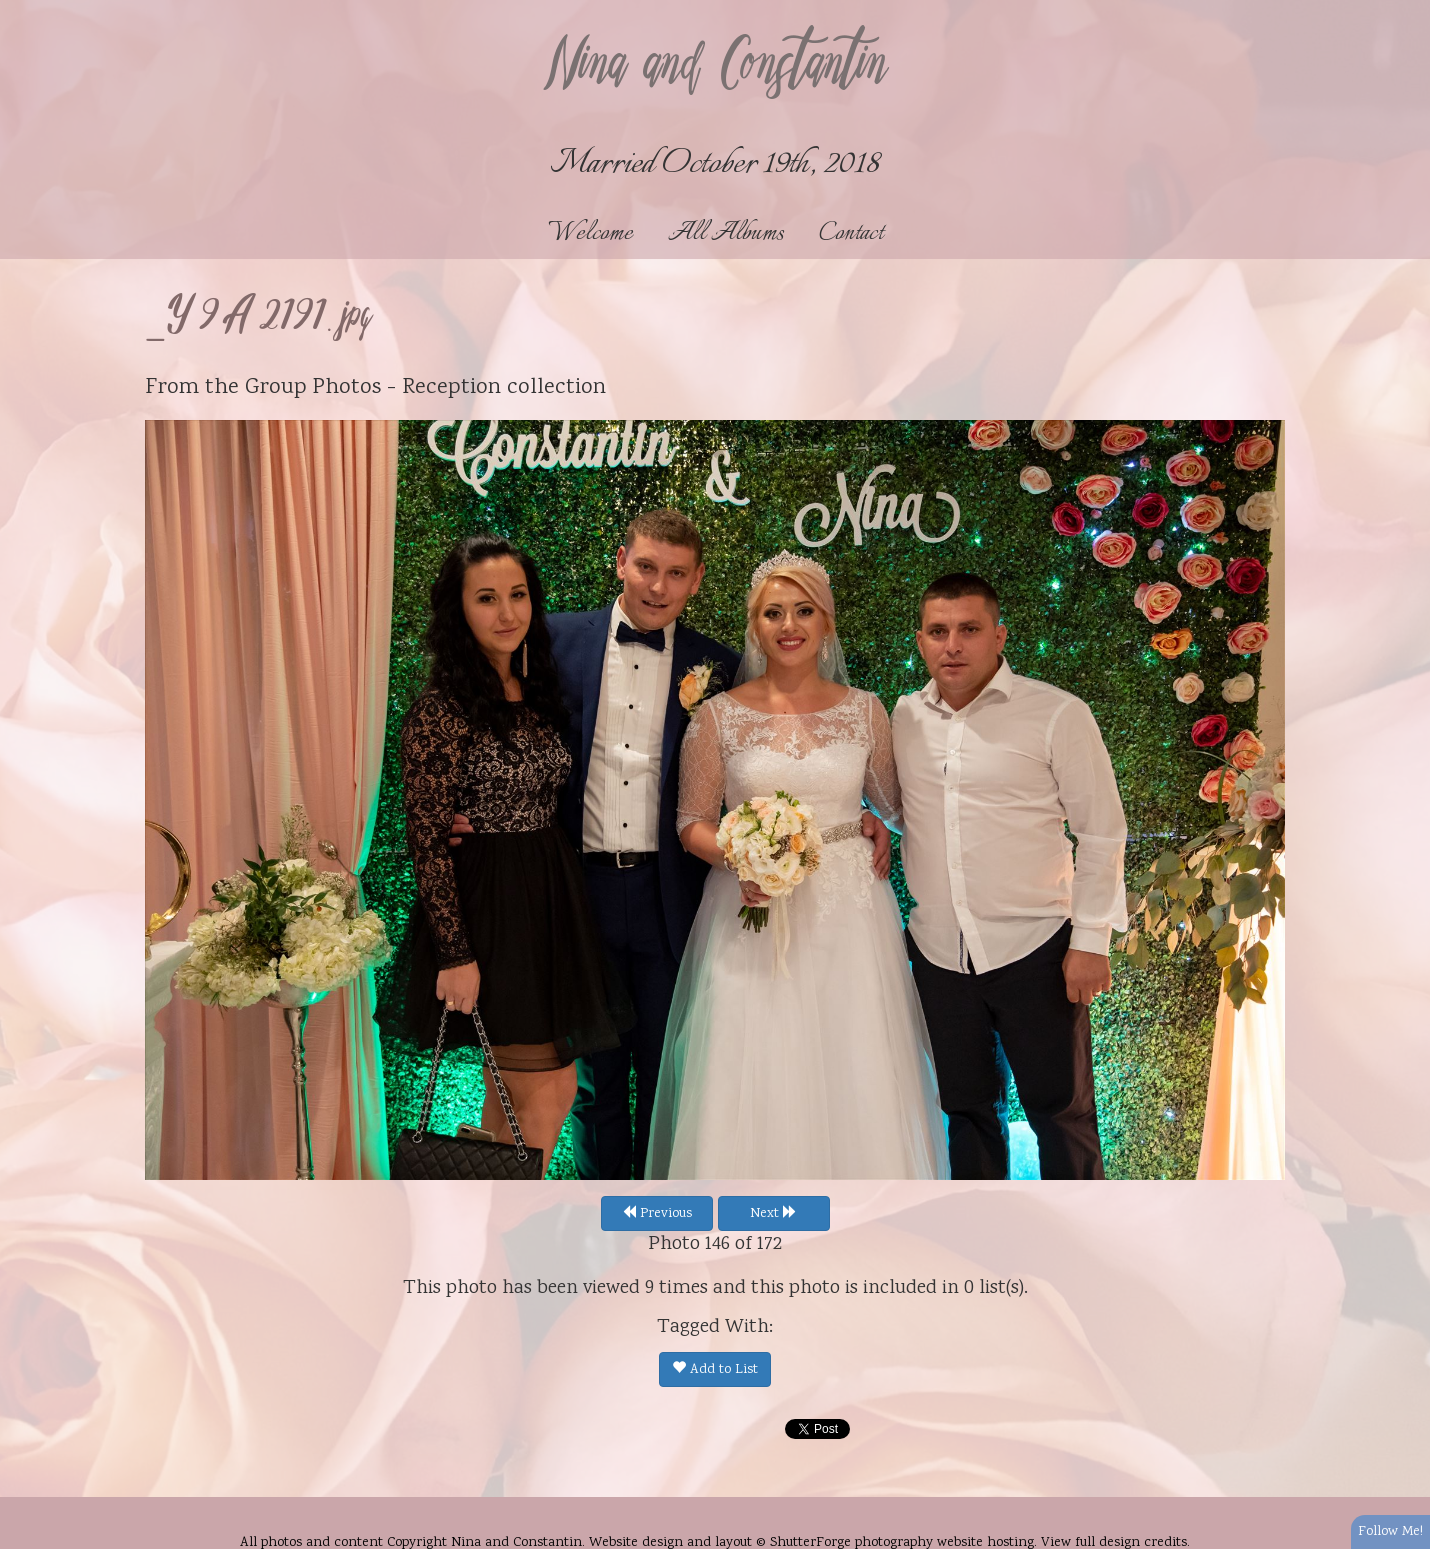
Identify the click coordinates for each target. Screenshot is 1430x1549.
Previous (657, 1214)
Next (773, 1214)
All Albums (726, 233)
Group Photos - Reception (373, 388)
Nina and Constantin (715, 67)
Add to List (715, 1370)
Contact (851, 233)
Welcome (590, 233)
